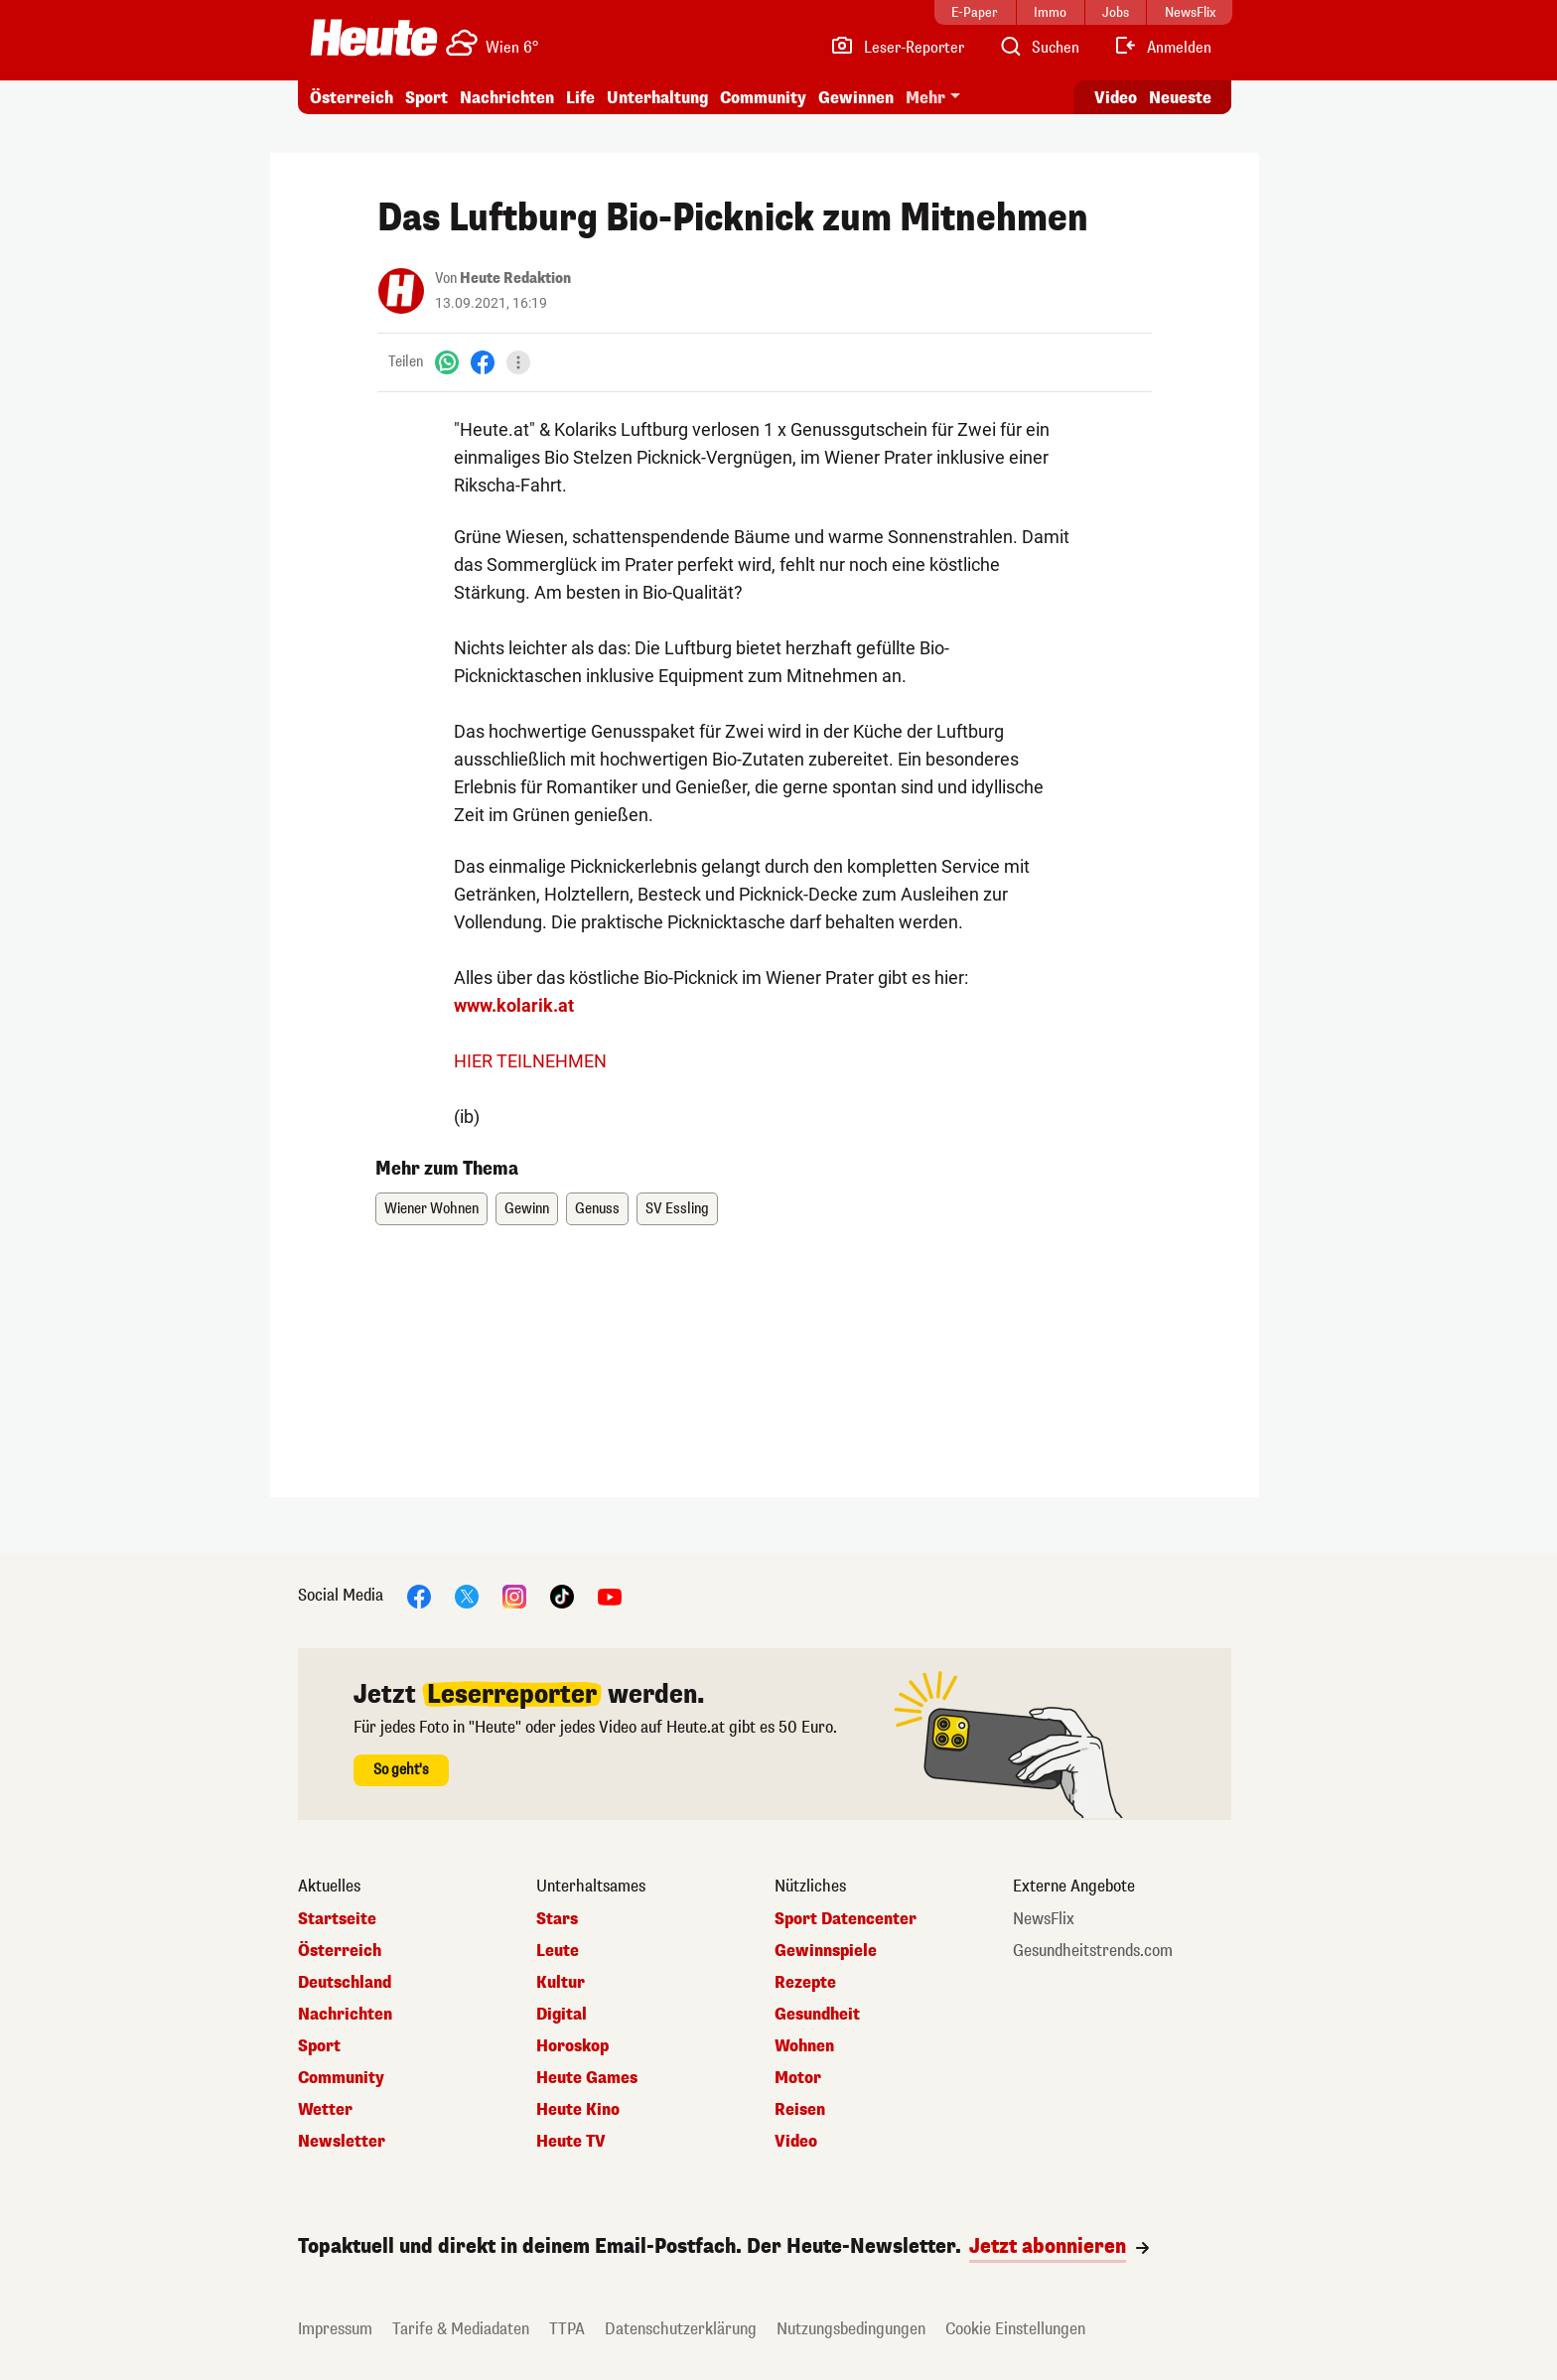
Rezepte (805, 1983)
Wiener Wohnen (431, 1208)
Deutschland (344, 1983)
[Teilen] (518, 362)
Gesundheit (817, 2015)
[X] (467, 1595)
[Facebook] (483, 361)
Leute (557, 1951)
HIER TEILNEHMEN (530, 1060)
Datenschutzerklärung (681, 2328)
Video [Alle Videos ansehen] (1115, 97)
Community (763, 97)
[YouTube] (610, 1595)
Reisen (800, 2110)
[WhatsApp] (447, 361)
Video (796, 2142)
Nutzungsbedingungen (851, 2328)
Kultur (560, 1983)
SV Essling (677, 1208)
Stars (557, 1919)
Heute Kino (578, 2110)
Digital (561, 2015)
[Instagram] (514, 1595)
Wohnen (804, 2046)
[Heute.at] (374, 38)
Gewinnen (856, 97)
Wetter (325, 2110)
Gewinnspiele (826, 1951)
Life (580, 97)
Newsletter (341, 2142)
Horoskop (572, 2046)
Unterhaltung (657, 97)
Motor (798, 2078)
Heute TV (571, 2142)
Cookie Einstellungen (1015, 2328)
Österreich (351, 97)
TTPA (567, 2328)
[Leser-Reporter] (897, 48)
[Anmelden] (1162, 48)
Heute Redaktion (515, 278)
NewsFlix (1043, 1919)
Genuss (597, 1208)
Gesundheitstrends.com (1093, 1951)
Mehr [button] (925, 97)
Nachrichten (507, 97)
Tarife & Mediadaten (460, 2328)
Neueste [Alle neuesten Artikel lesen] (1180, 97)
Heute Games (586, 2078)
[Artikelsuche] (1038, 48)
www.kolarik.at (514, 1005)
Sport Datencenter (846, 1919)
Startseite (337, 1919)
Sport (426, 97)
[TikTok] (562, 1595)
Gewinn (526, 1208)
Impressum (335, 2328)
